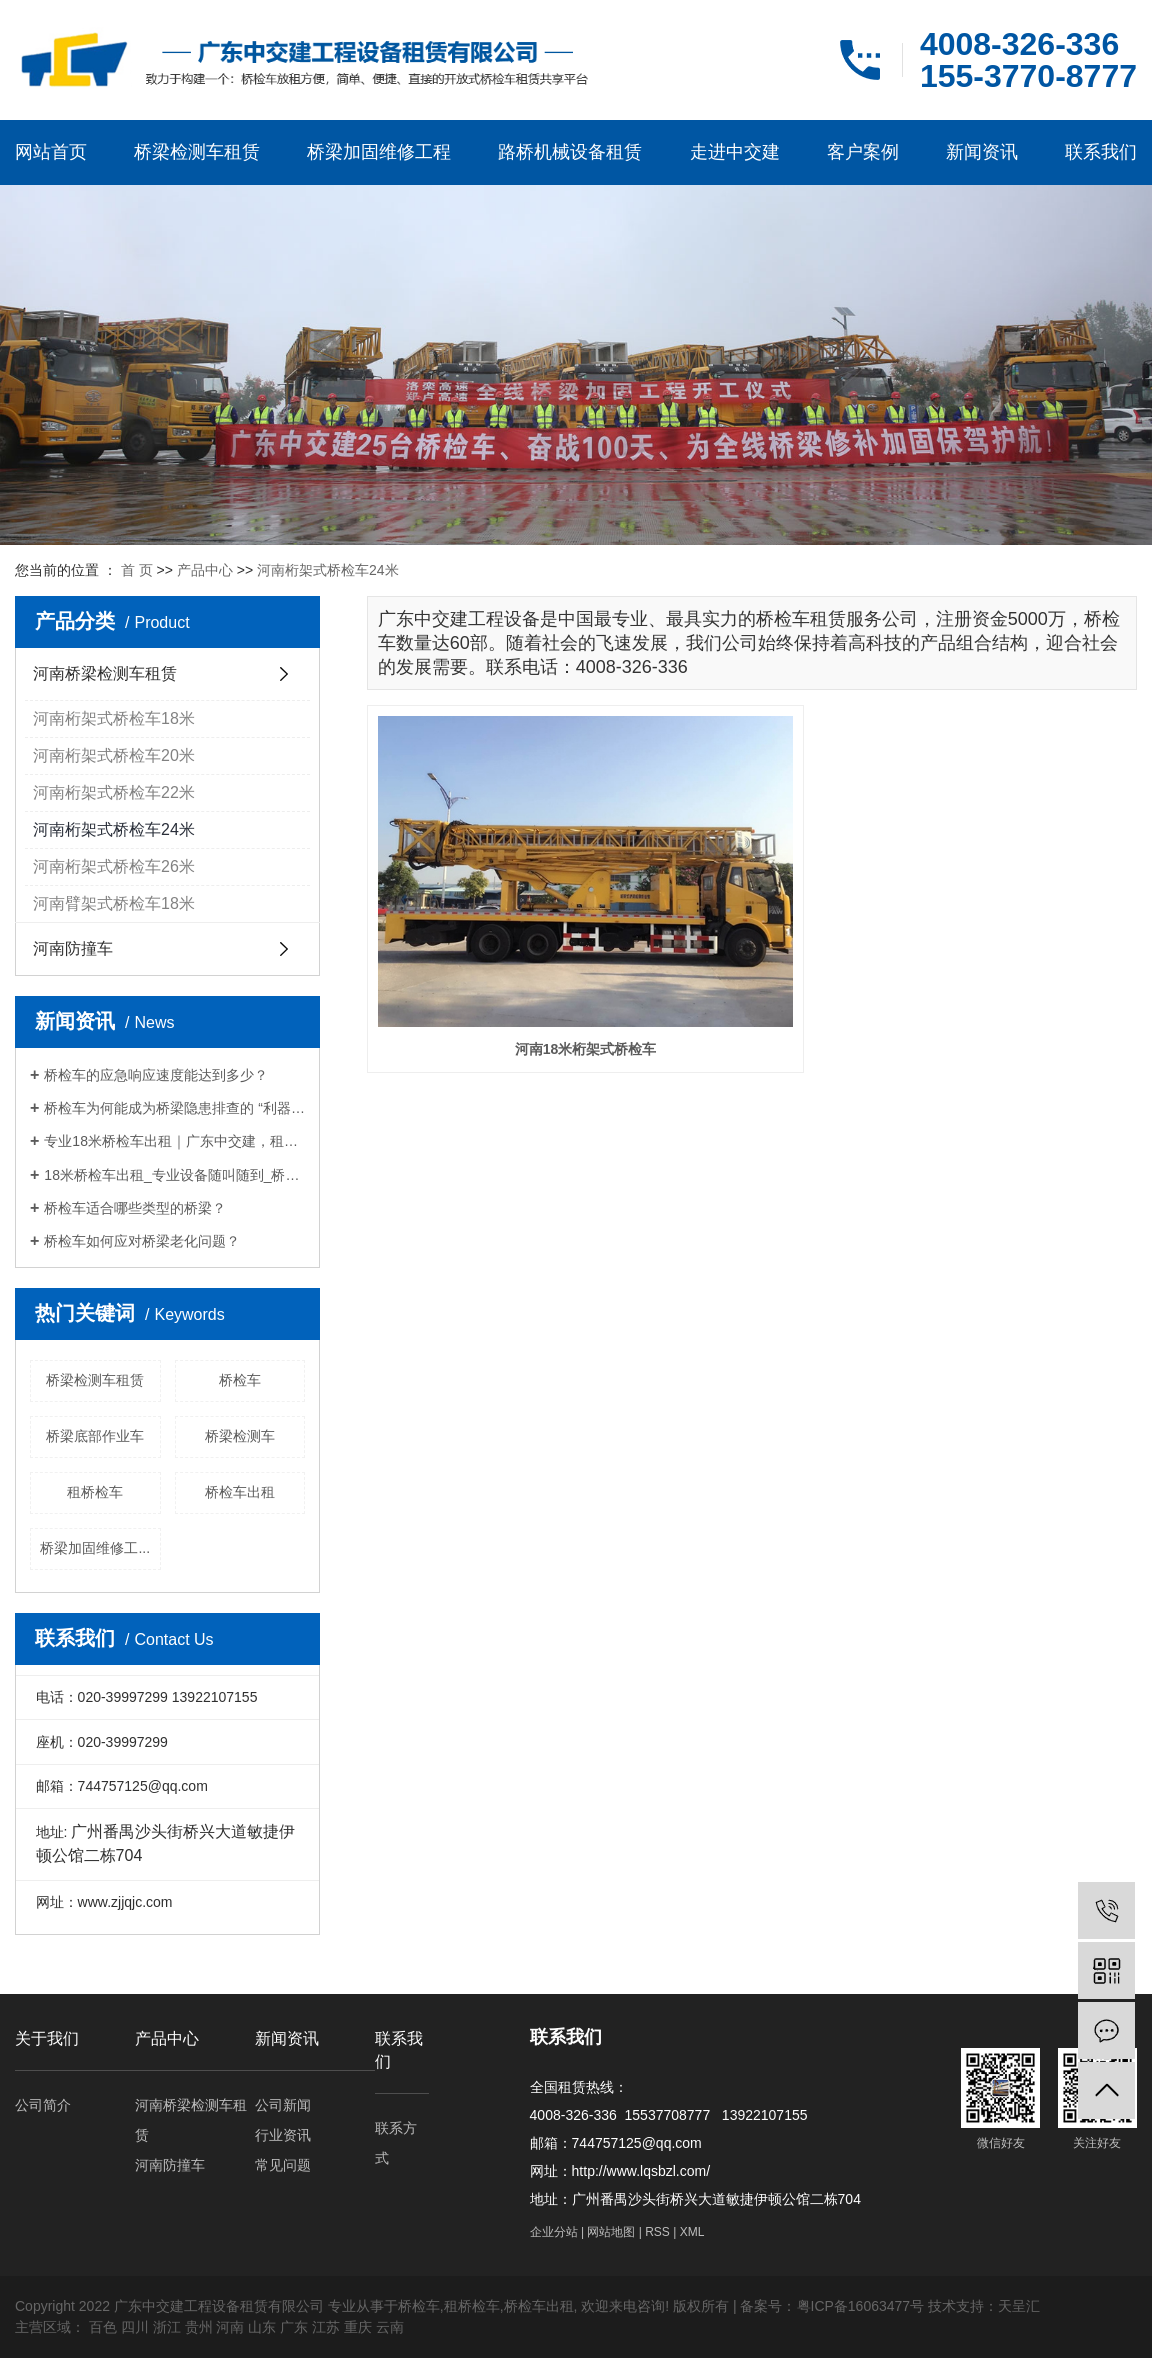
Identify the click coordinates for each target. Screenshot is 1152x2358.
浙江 (167, 2327)
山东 (262, 2327)
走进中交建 (735, 152)
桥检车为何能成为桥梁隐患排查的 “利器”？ (174, 1108)
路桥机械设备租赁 (570, 152)
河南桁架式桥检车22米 (114, 792)
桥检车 (240, 1380)
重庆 (358, 2327)
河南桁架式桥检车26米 (114, 866)
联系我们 (1101, 152)
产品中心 (205, 570)
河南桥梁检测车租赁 (105, 673)
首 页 (137, 570)
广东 (294, 2327)
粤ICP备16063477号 (861, 2306)
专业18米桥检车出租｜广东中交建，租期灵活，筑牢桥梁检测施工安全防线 (174, 1141)
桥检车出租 (240, 1492)
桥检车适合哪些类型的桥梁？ (135, 1208)
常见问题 (283, 2165)
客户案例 (863, 152)
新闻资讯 (982, 152)
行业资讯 (283, 2135)
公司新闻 (283, 2105)
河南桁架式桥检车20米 (114, 755)
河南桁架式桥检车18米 (114, 718)
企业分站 (554, 2232)
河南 (230, 2327)
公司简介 (43, 2105)
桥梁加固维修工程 (379, 152)
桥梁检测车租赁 (197, 152)
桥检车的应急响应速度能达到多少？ (156, 1075)
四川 (135, 2327)
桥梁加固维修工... (95, 1548)
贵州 (199, 2327)
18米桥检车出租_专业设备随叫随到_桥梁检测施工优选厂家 (174, 1175)
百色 (103, 2327)
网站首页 (51, 152)
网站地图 (611, 2232)
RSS (657, 2232)
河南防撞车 (73, 948)
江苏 (326, 2327)
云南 (390, 2327)
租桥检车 (95, 1492)
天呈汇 (1019, 2306)
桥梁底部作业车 (95, 1436)
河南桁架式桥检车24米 (328, 570)
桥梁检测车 (240, 1436)
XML (692, 2232)
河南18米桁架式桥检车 (488, 902)
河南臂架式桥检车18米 (114, 903)
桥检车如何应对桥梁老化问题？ (142, 1241)
